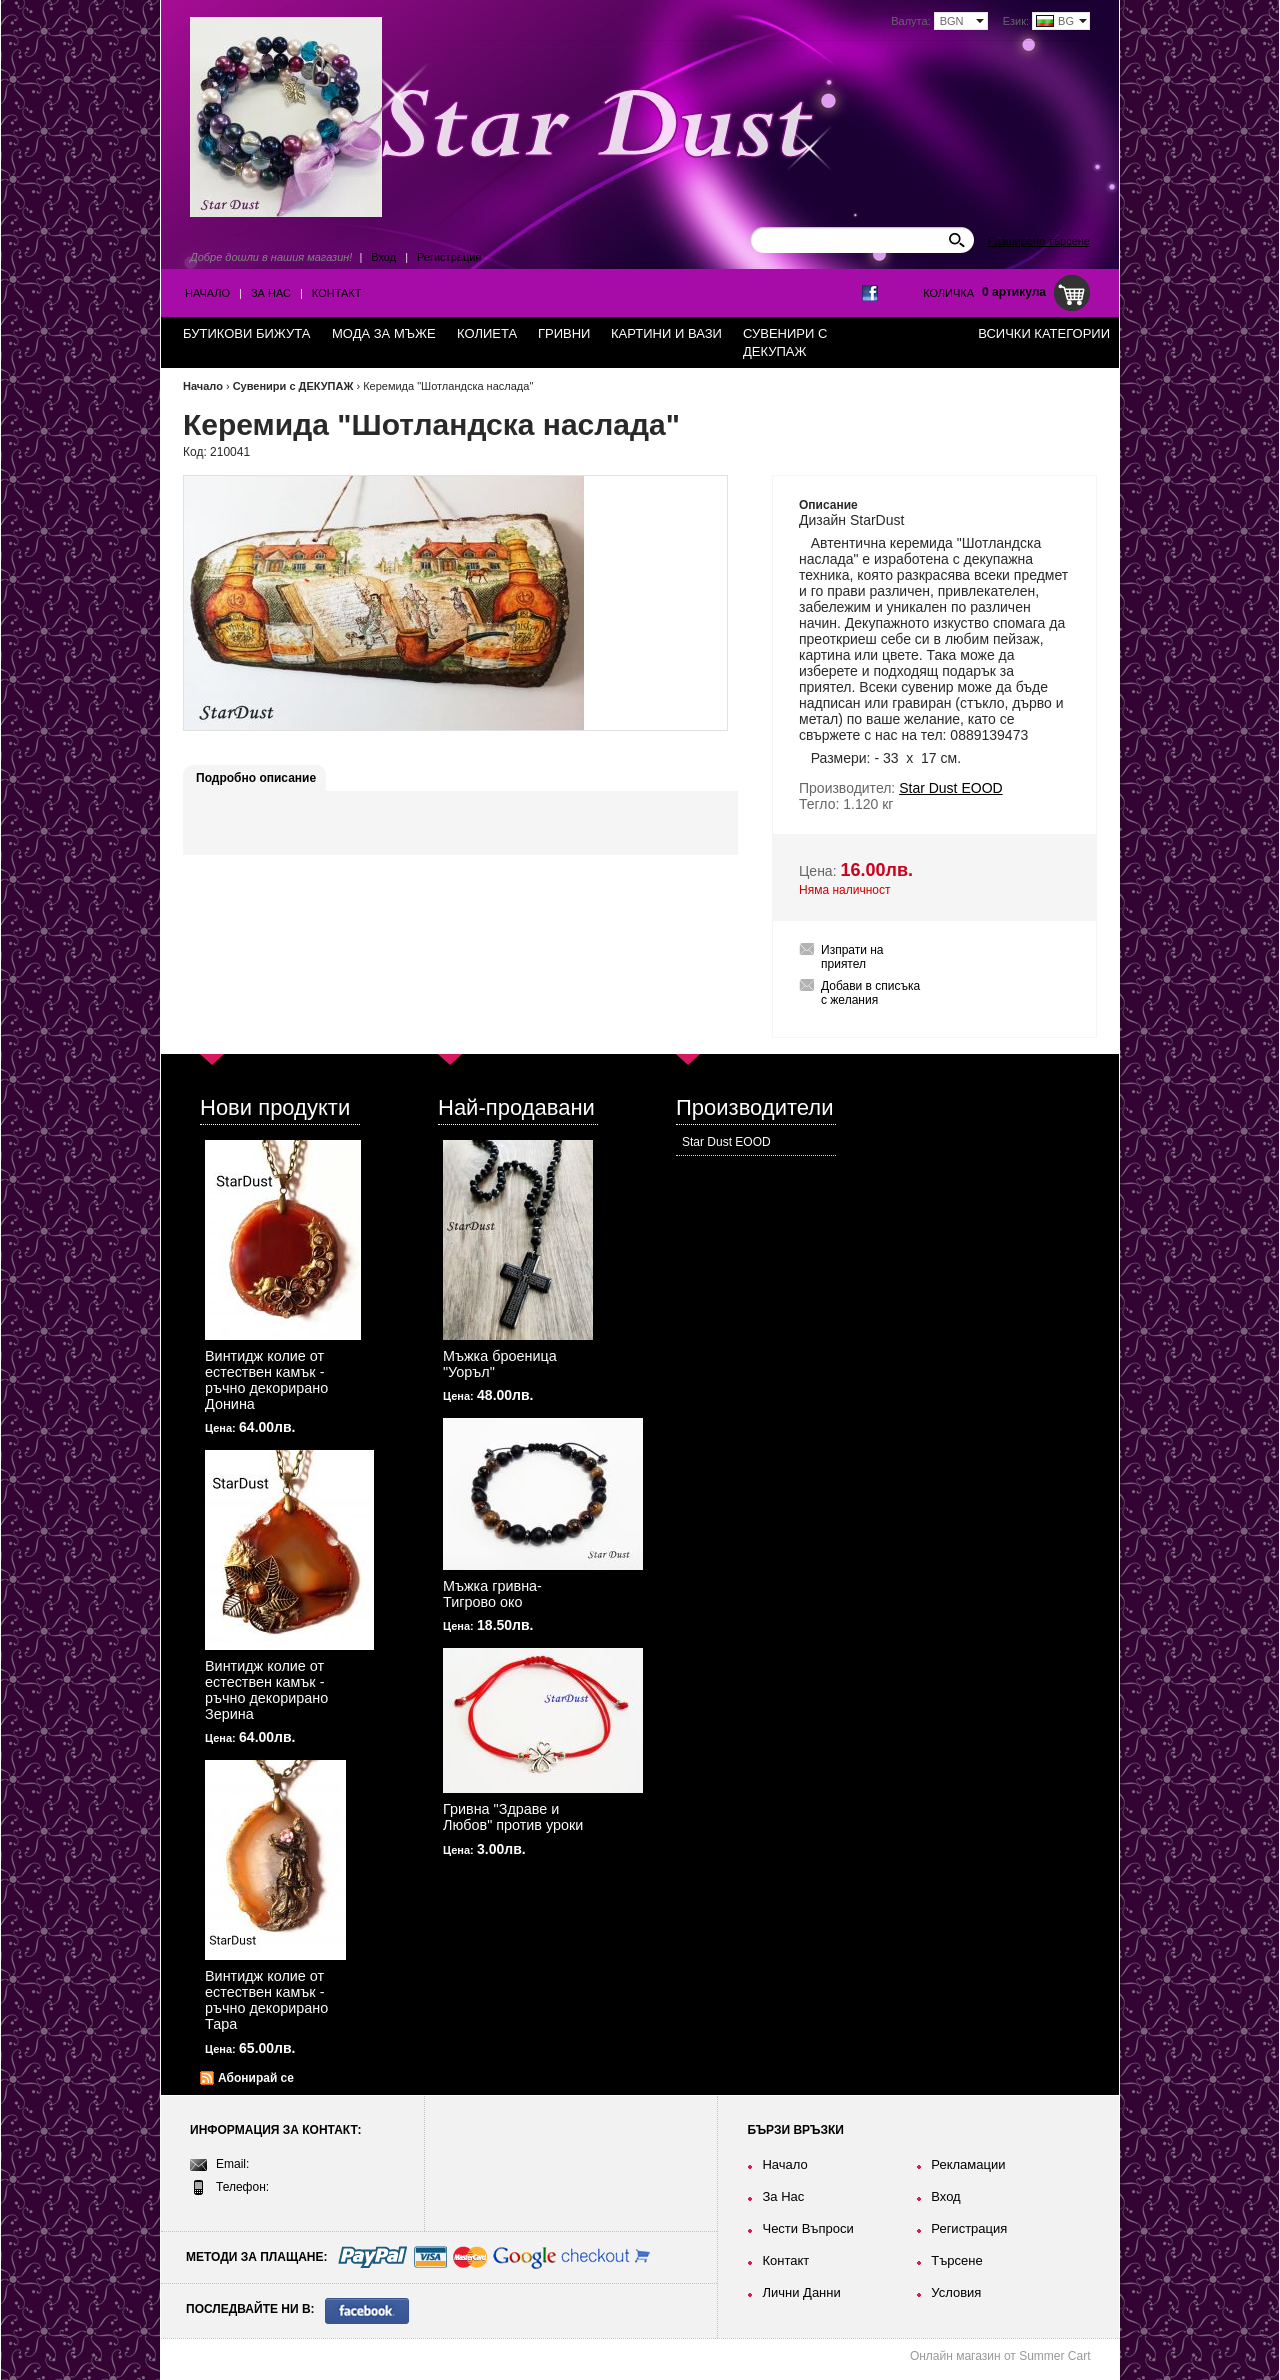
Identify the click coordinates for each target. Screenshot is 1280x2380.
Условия (956, 2292)
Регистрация (449, 257)
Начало (207, 293)
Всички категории (1044, 333)
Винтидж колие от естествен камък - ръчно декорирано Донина (266, 1380)
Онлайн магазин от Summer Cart (1000, 2356)
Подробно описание (256, 778)
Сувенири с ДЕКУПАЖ (293, 386)
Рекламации (968, 2164)
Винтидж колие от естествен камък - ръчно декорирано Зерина (266, 1690)
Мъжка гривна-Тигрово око (492, 1594)
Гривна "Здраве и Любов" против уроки (513, 1817)
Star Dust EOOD (726, 1142)
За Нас (271, 293)
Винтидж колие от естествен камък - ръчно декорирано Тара (266, 2000)
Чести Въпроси (807, 2228)
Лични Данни (801, 2292)
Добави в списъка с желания (870, 993)
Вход (383, 257)
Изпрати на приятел (852, 957)
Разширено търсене (1039, 241)
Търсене (956, 2260)
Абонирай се (256, 2078)
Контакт (337, 293)
